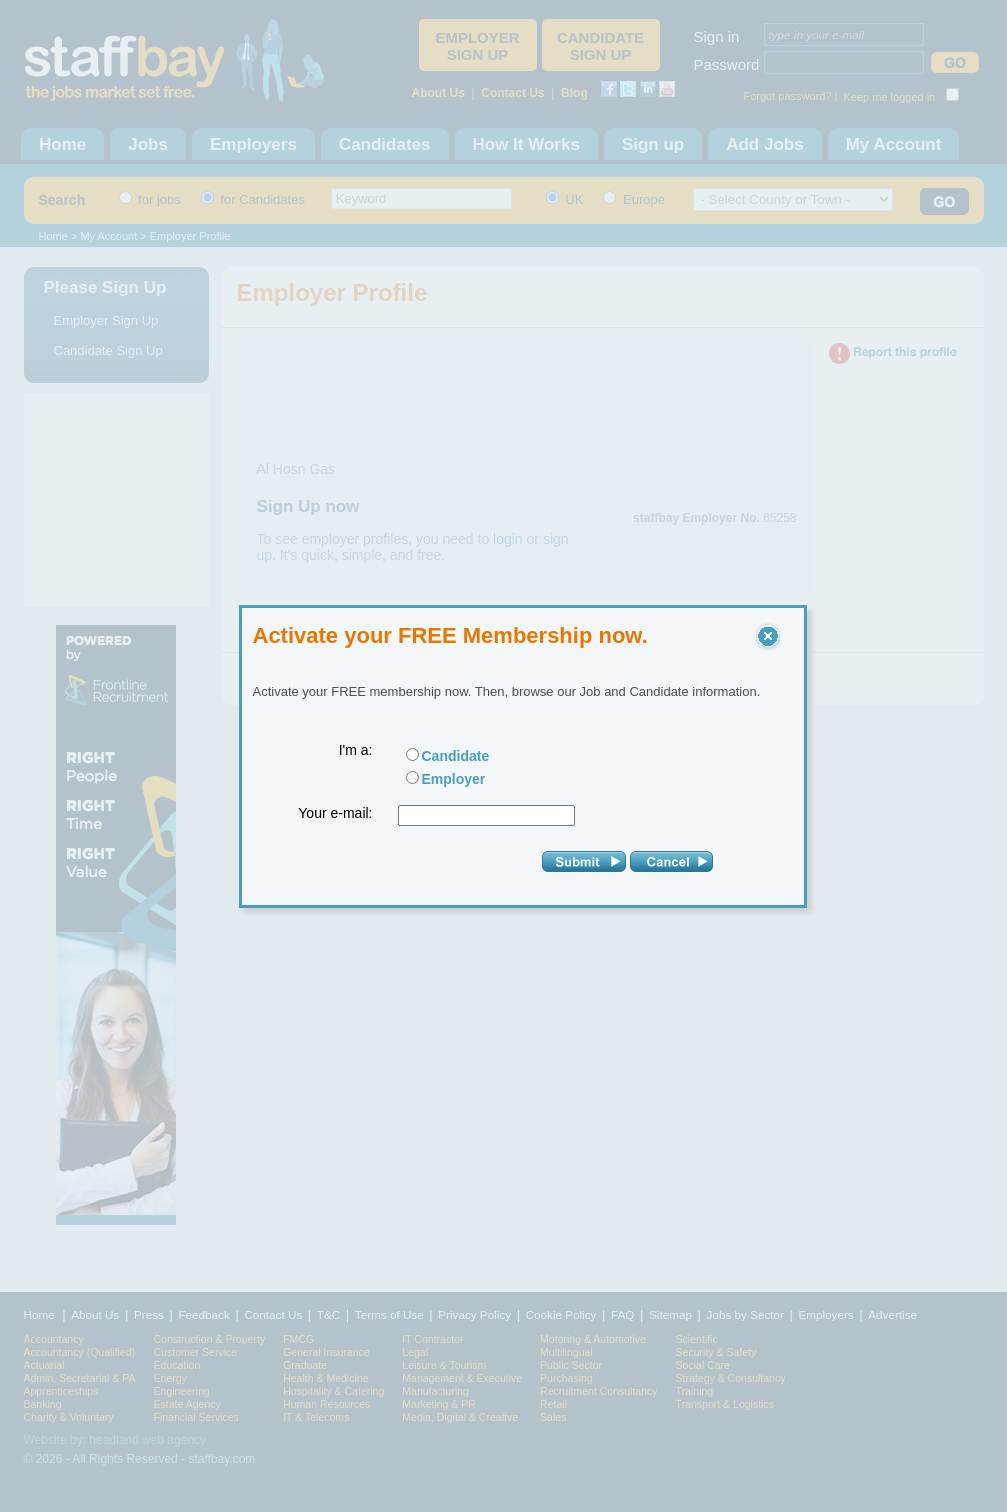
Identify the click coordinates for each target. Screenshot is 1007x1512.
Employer (454, 779)
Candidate (456, 756)
